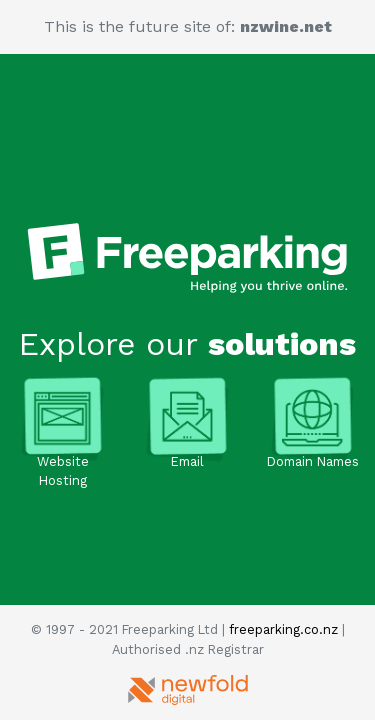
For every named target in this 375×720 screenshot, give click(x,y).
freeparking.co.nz (283, 629)
